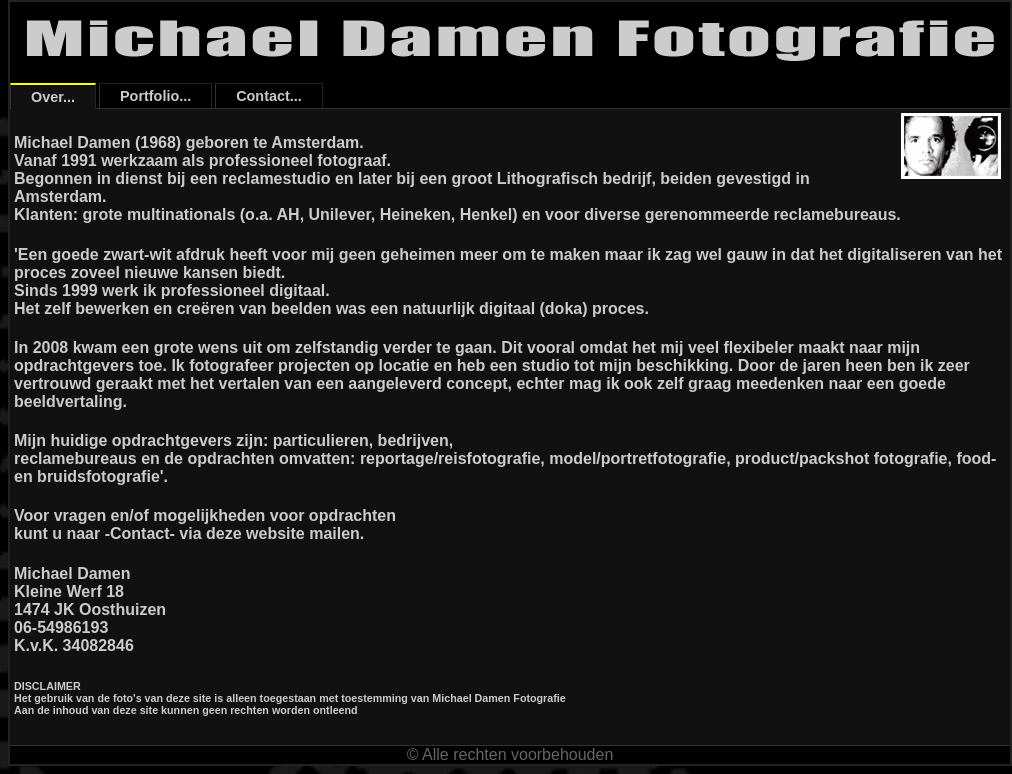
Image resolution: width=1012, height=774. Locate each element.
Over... (53, 97)
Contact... (269, 96)
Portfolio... (155, 96)
